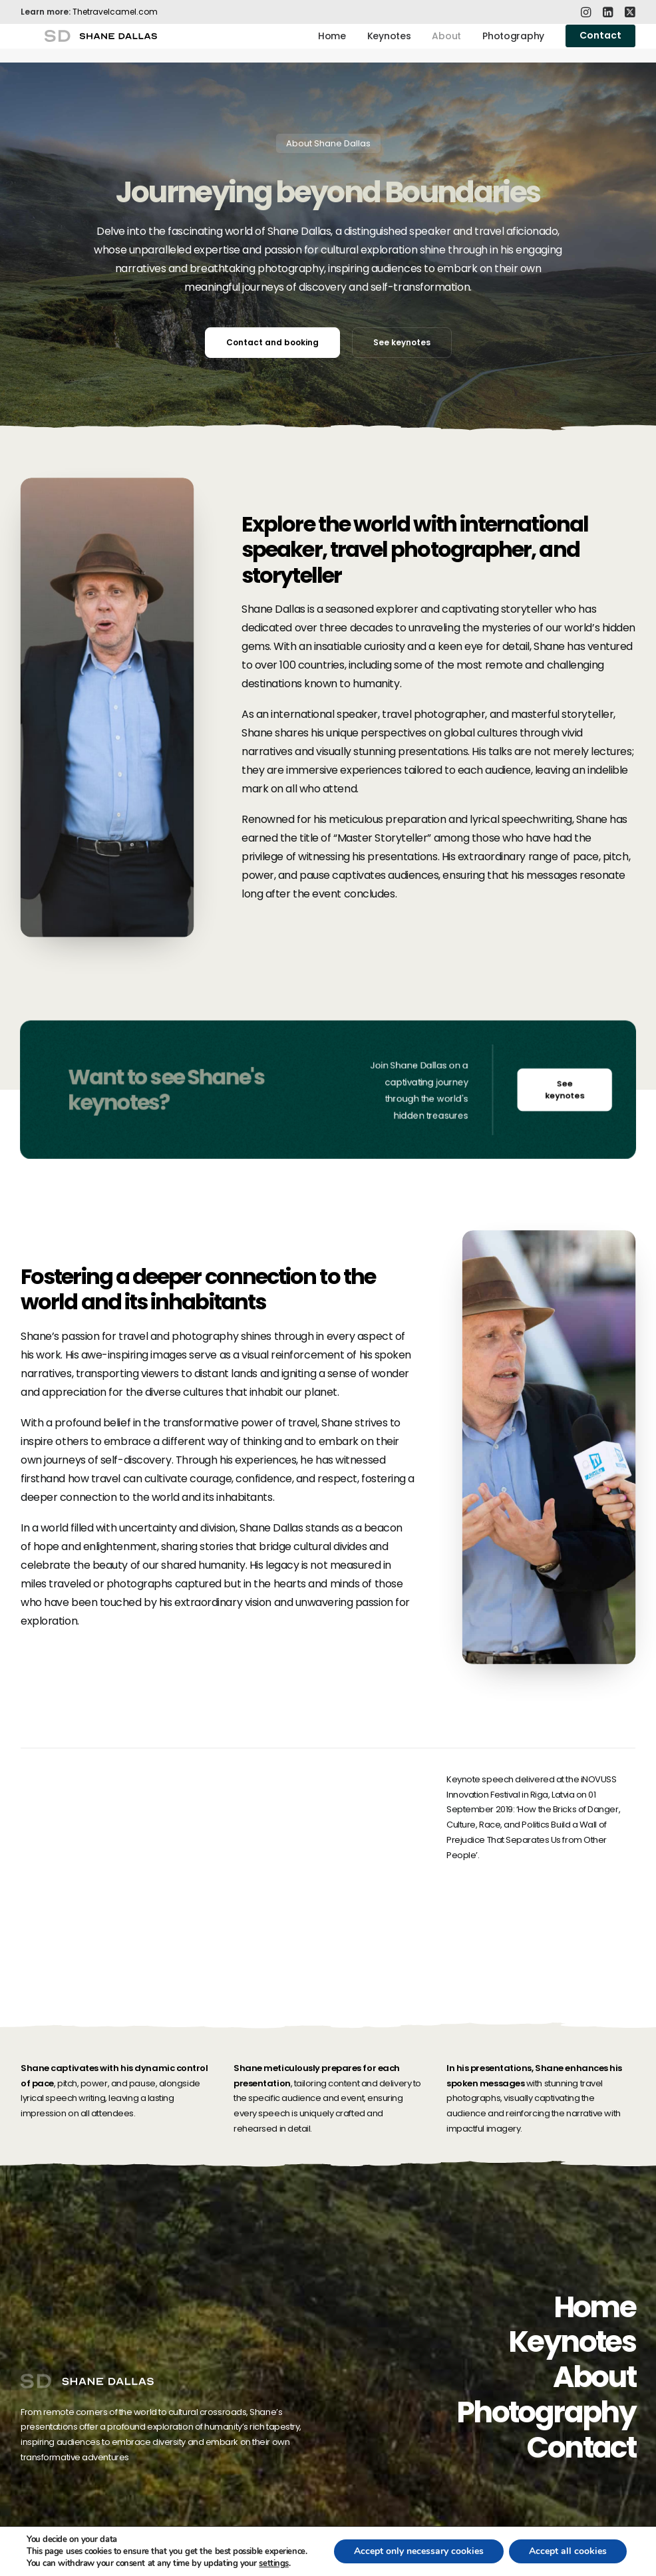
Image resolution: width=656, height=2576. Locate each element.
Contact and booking (272, 342)
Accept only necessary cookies (419, 2551)
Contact (581, 2447)
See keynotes (401, 342)
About (446, 43)
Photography (513, 43)
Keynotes (389, 43)
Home (332, 43)
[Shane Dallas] (89, 43)
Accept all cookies (568, 2551)
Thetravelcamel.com (115, 11)
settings (273, 2563)
